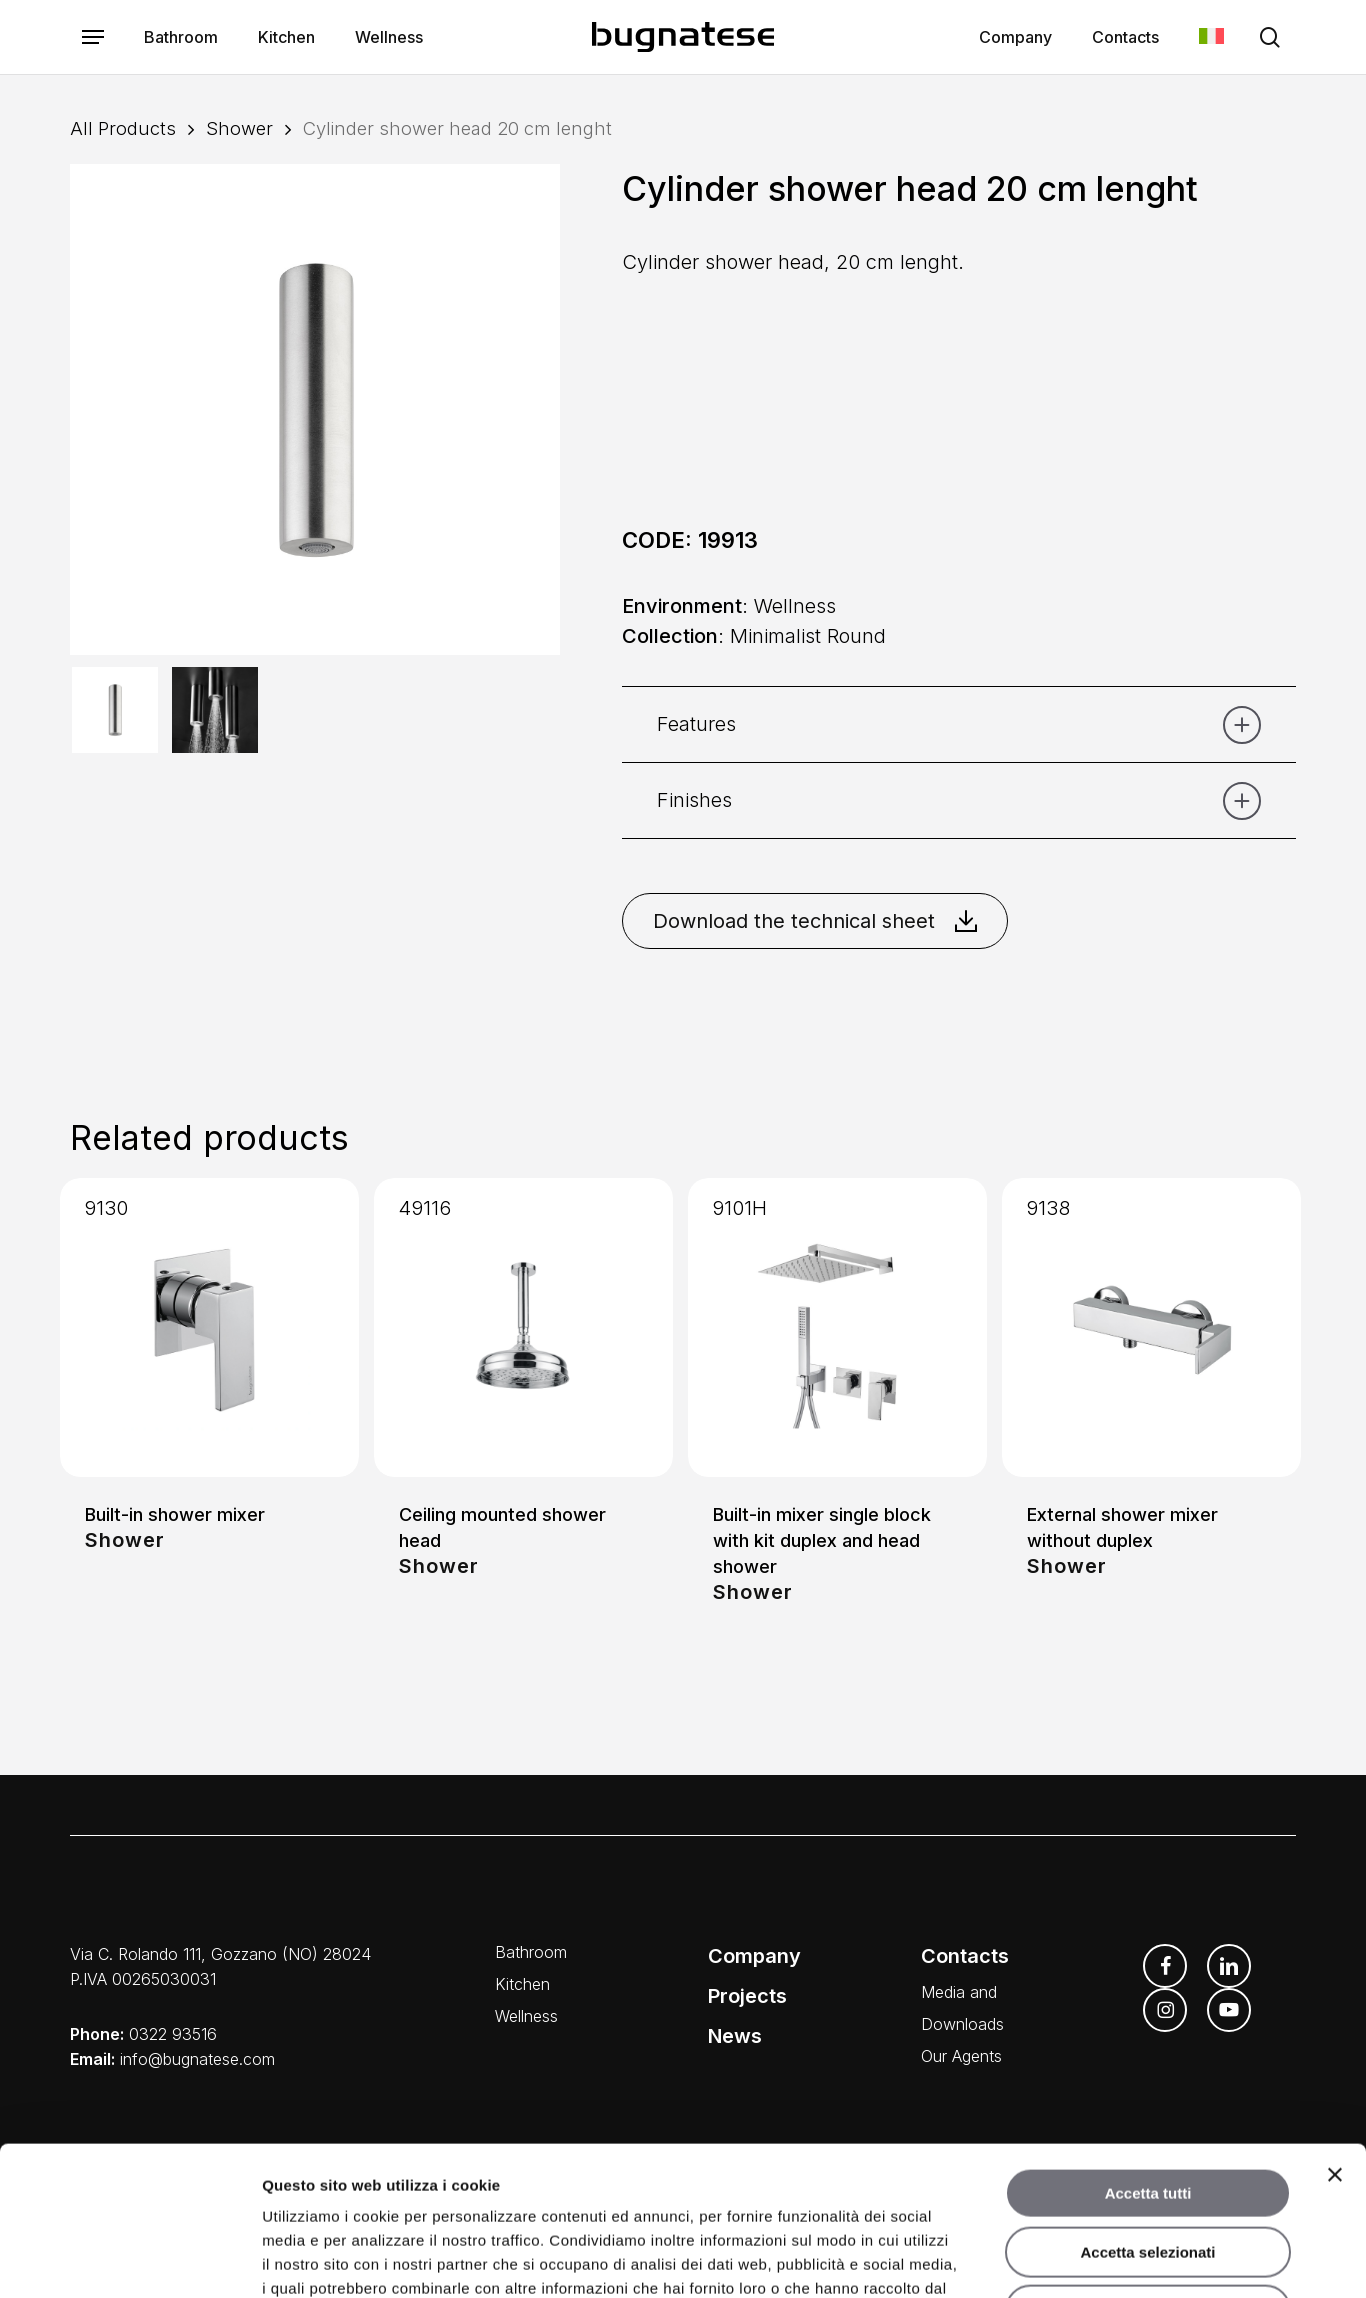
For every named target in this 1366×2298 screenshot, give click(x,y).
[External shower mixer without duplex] (1151, 1327)
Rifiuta (1148, 2170)
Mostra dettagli (1052, 2258)
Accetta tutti (1148, 2053)
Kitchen (522, 1984)
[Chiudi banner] (1335, 2035)
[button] (93, 37)
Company (754, 1956)
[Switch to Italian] (1211, 37)
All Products (123, 128)
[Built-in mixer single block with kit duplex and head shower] (837, 1327)
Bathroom (531, 1952)
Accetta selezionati (1147, 2112)
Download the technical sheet (815, 921)
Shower (239, 128)
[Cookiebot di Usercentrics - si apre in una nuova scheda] (129, 2259)
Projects (747, 1996)
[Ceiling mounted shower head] (523, 1327)
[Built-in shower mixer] (209, 1327)
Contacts (965, 1956)
